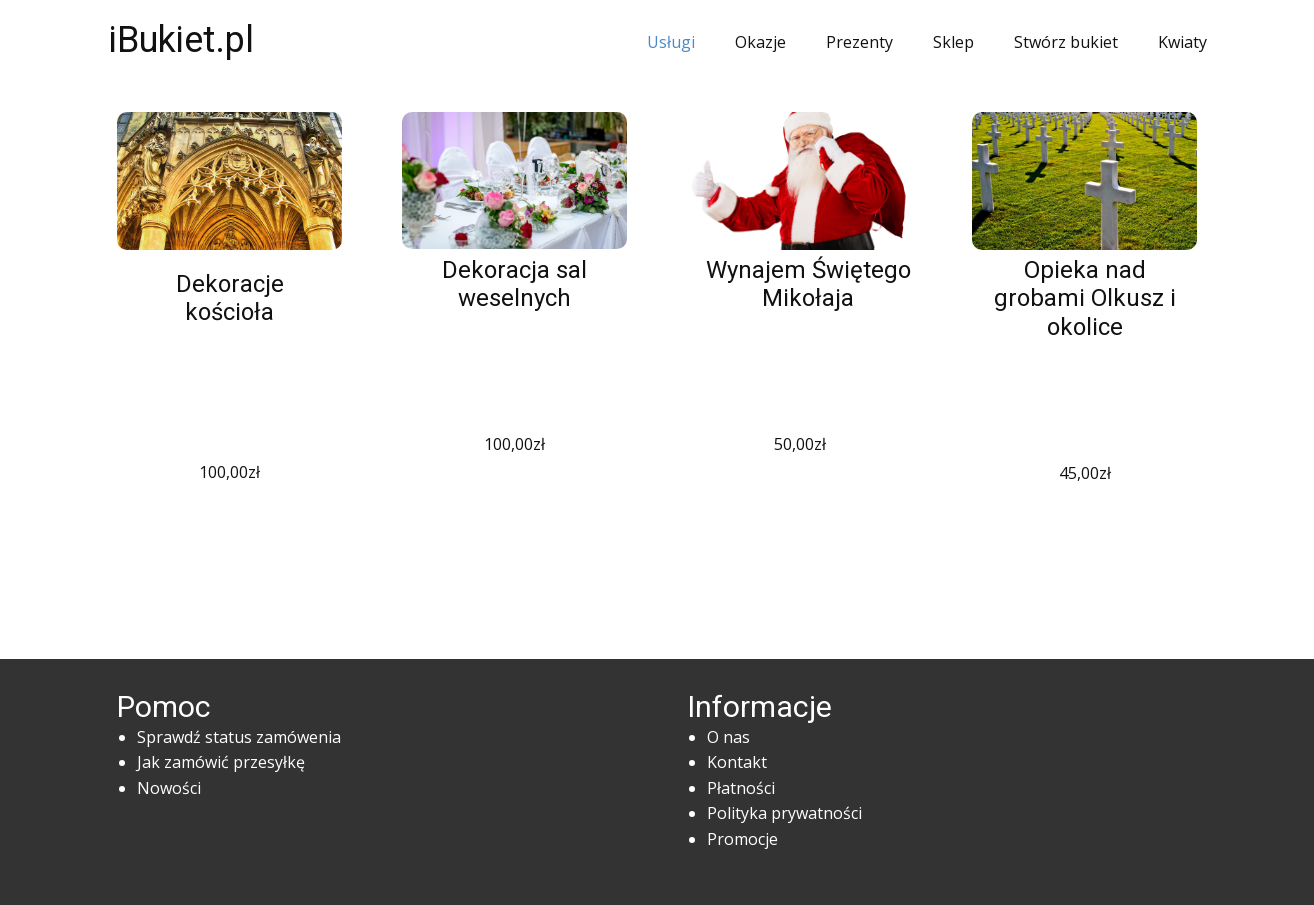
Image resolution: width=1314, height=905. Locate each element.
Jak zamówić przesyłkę (221, 762)
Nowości (169, 788)
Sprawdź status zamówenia (239, 737)
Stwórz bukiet (1066, 42)
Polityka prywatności (784, 813)
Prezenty (859, 42)
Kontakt (737, 762)
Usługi (671, 42)
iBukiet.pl (181, 40)
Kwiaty (1182, 42)
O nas (728, 737)
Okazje (760, 42)
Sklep (953, 42)
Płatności (741, 788)
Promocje (742, 839)
